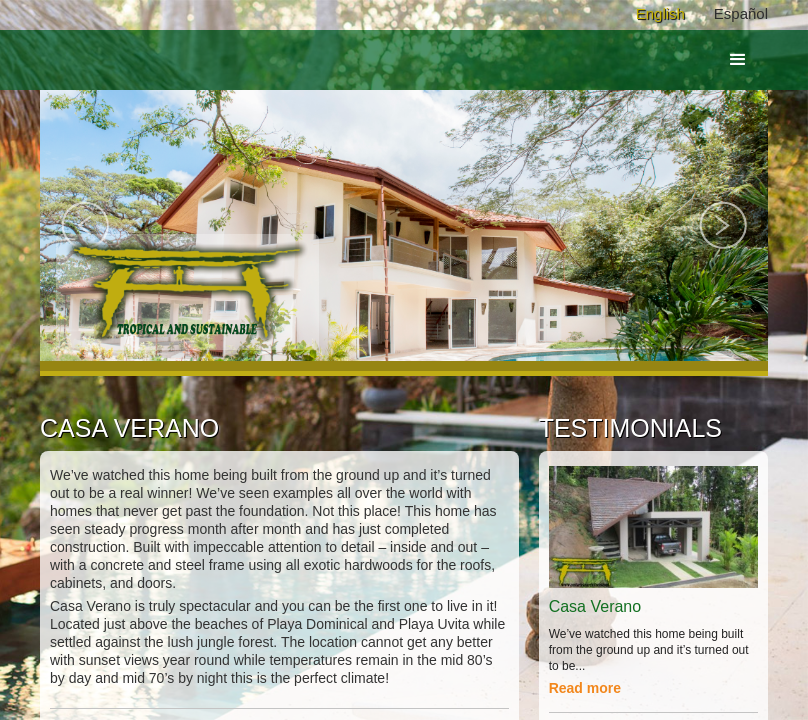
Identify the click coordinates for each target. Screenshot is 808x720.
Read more (585, 688)
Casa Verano (595, 606)
